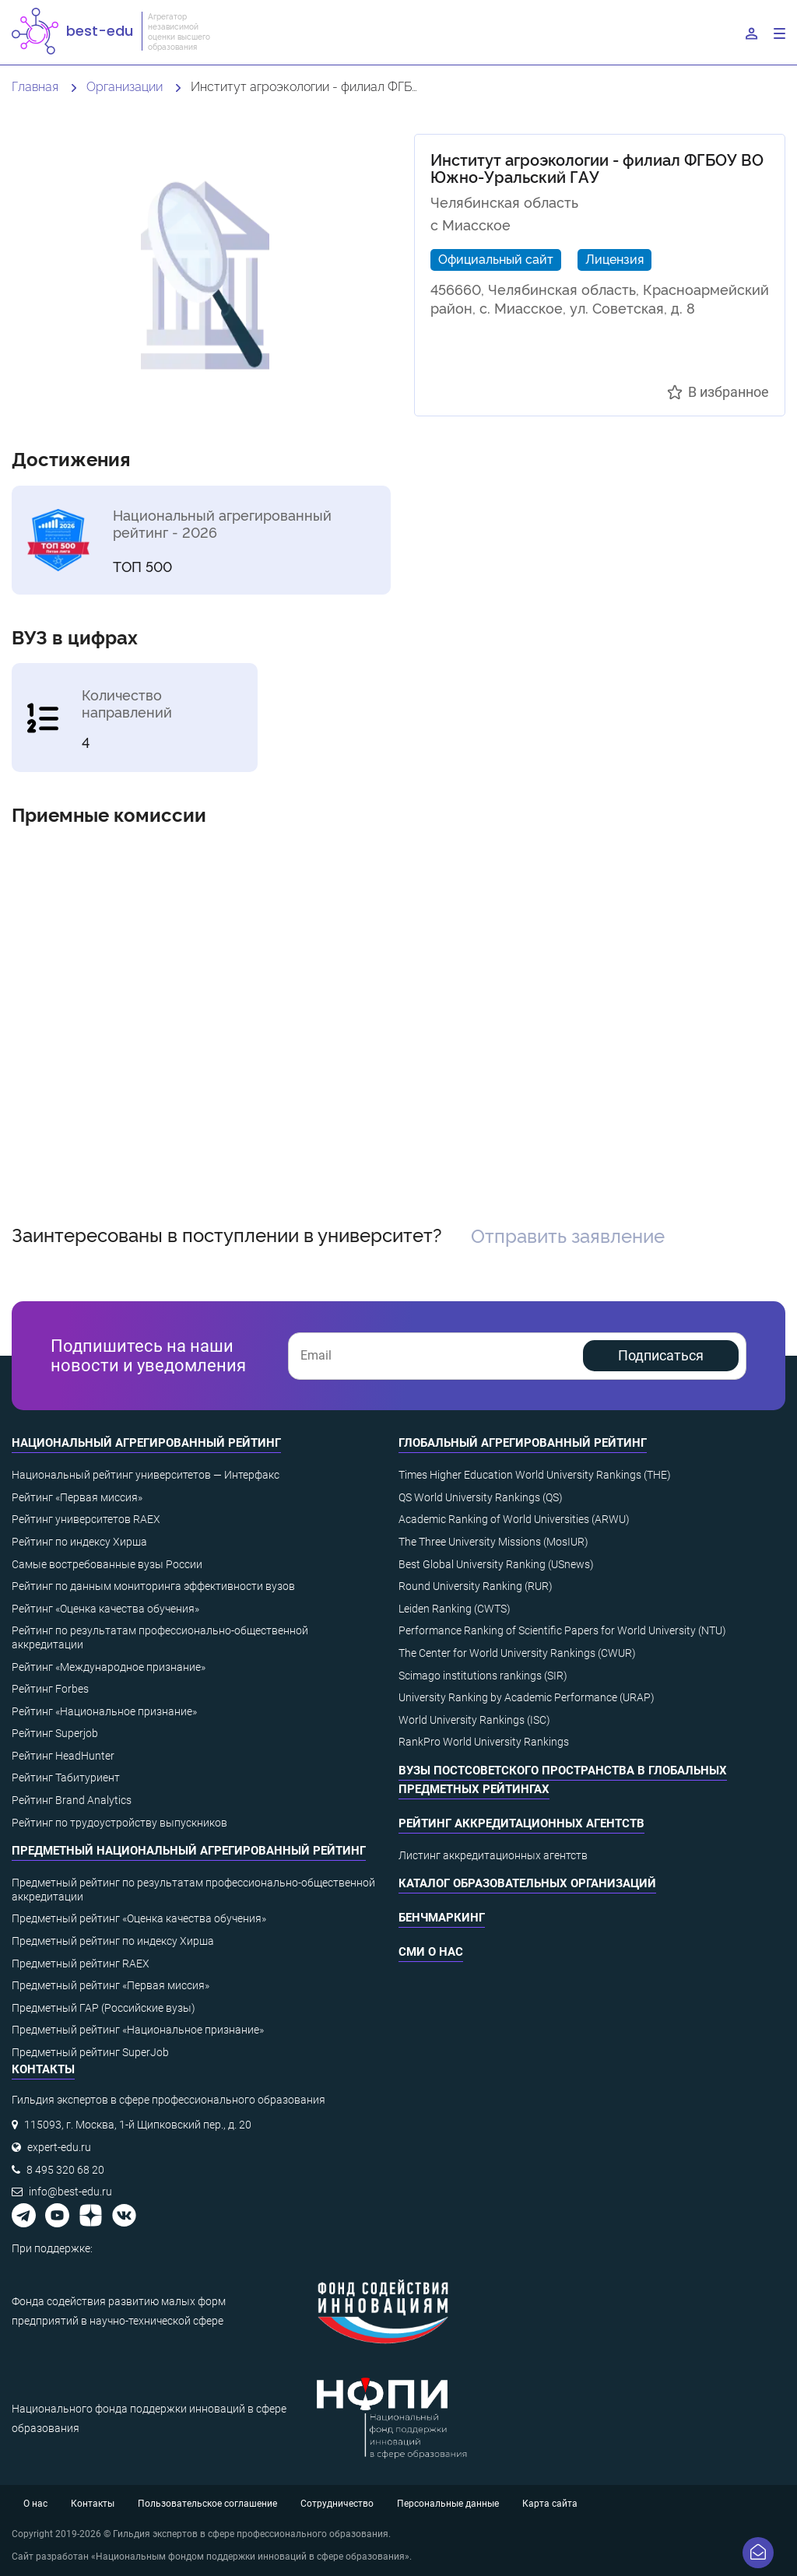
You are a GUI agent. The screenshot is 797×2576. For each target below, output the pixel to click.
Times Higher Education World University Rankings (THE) (534, 1475)
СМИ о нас (430, 1952)
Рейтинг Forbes (50, 1689)
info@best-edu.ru (70, 2191)
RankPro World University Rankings (483, 1741)
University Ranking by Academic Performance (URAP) (526, 1697)
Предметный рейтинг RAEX (80, 1963)
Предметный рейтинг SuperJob (90, 2052)
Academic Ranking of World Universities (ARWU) (514, 1519)
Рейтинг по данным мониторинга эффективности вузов (153, 1586)
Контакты (92, 2503)
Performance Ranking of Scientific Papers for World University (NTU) (562, 1630)
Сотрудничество (337, 2503)
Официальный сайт (495, 258)
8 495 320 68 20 (65, 2170)
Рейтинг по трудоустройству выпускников (119, 1822)
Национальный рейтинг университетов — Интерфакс (145, 1475)
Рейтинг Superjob (55, 1733)
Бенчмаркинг (441, 1918)
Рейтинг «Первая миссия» (77, 1497)
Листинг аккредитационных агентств (493, 1855)
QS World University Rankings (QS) (480, 1497)
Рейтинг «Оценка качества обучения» (105, 1608)
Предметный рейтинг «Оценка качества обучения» (139, 1918)
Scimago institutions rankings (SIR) (482, 1675)
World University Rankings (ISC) (474, 1720)
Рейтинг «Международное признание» (108, 1667)
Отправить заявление (568, 1235)
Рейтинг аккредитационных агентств (521, 1823)
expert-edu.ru (59, 2147)
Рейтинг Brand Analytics (72, 1800)
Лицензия (614, 258)
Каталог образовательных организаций (527, 1883)
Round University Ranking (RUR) (475, 1586)
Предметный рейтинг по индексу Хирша (113, 1941)
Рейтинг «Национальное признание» (104, 1711)
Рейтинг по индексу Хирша (79, 1541)
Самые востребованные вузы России (107, 1564)
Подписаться (661, 1355)
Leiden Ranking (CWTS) (454, 1608)
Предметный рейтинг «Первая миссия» (110, 1985)
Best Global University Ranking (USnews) (496, 1564)
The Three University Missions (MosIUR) (493, 1541)
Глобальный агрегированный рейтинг (522, 1443)
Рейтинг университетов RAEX (86, 1519)
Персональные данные (448, 2503)
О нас (35, 2503)
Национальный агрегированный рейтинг (146, 1443)
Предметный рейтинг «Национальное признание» (138, 2029)
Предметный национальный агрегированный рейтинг (189, 1851)
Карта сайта (550, 2503)
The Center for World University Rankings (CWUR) (517, 1653)
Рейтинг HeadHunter (63, 1756)
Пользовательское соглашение (207, 2503)
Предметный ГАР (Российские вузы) (103, 2008)
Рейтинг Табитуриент (66, 1777)
